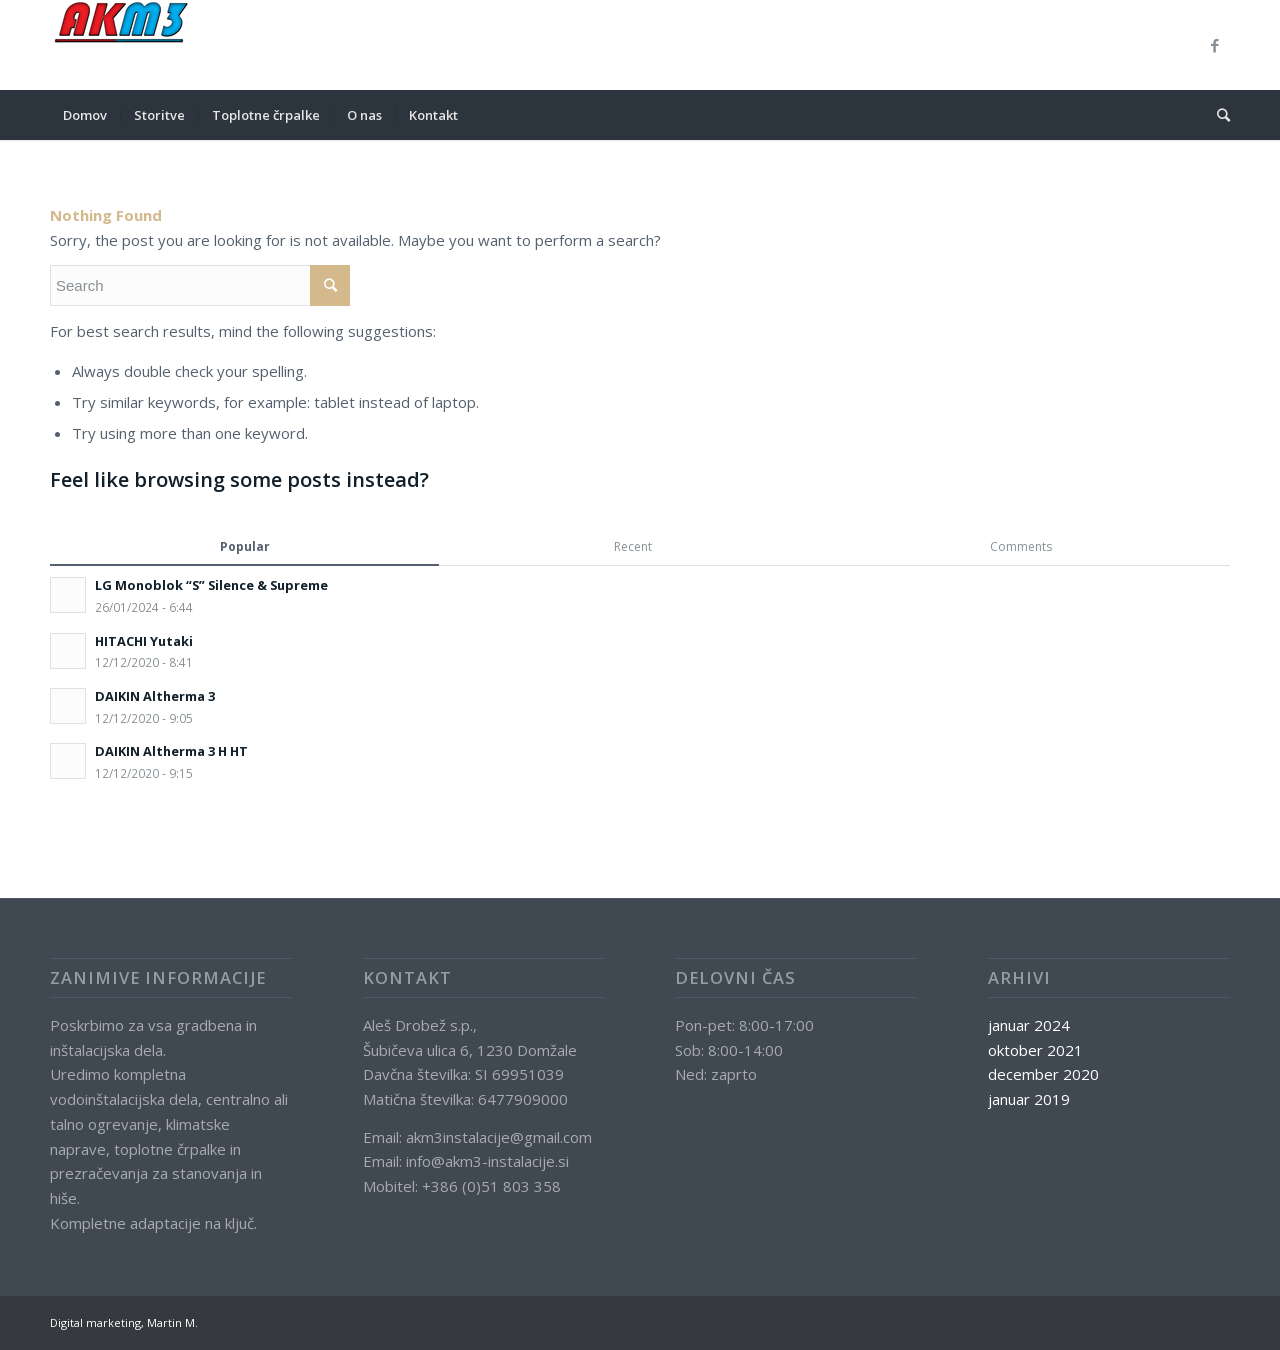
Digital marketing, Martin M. (124, 1322)
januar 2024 (1029, 1025)
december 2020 (1043, 1074)
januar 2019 (1029, 1099)
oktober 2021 (1035, 1050)
